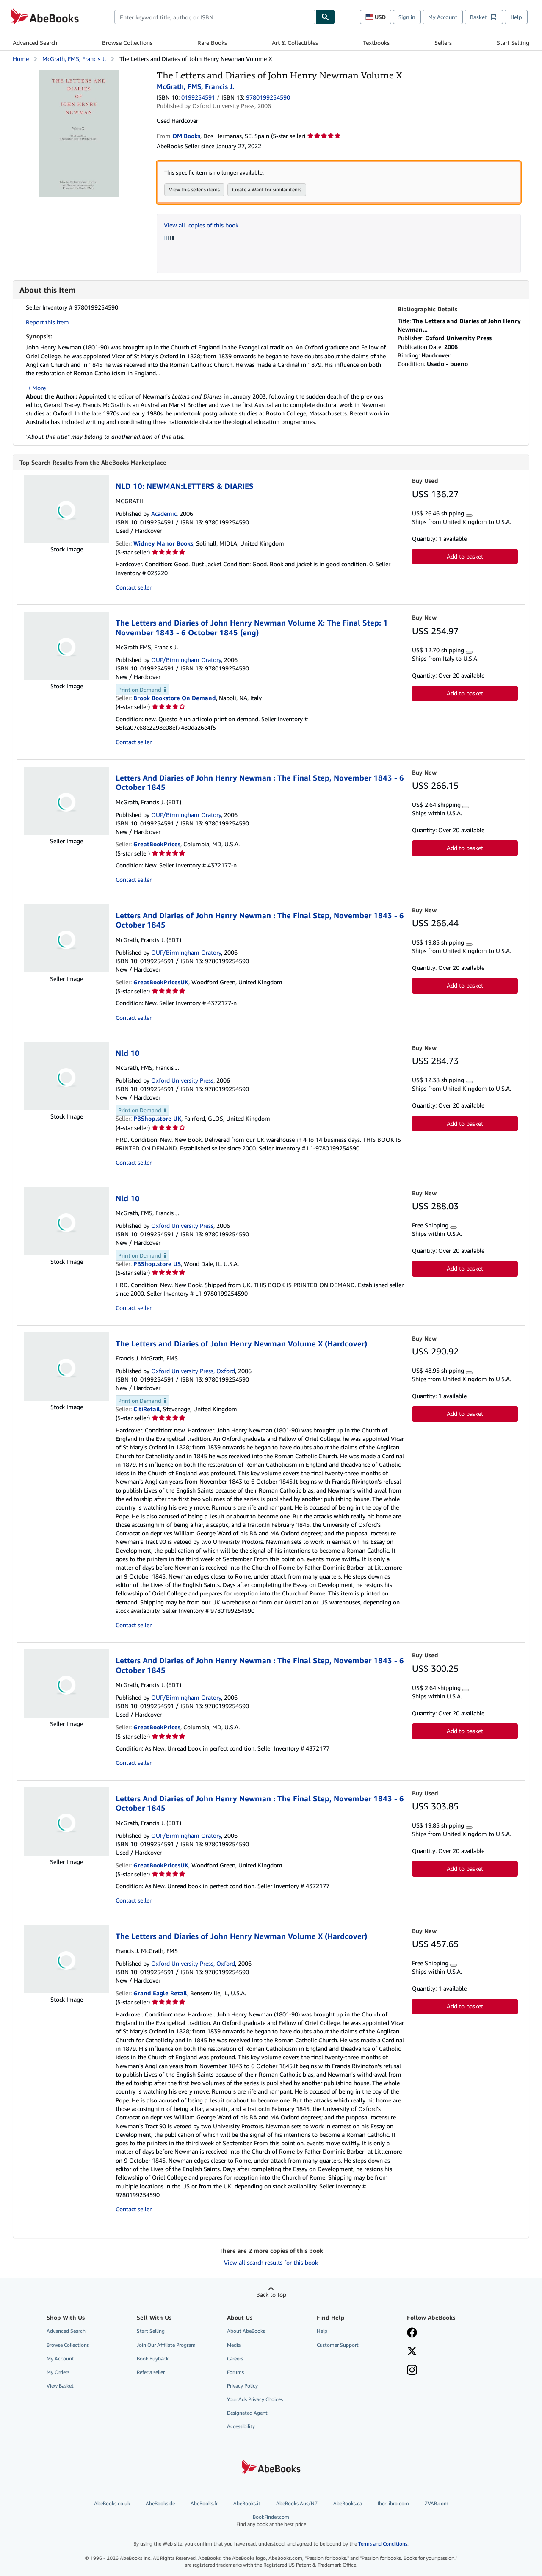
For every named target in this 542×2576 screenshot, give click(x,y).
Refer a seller (151, 2372)
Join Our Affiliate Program (166, 2345)
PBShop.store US (157, 1264)
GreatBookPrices (156, 844)
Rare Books (212, 42)
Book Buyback (153, 2359)
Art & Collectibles (295, 42)
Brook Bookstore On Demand (174, 698)
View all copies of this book (201, 225)
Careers (235, 2359)
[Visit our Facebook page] (412, 2334)
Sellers (443, 42)
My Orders (58, 2372)
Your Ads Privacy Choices (255, 2399)
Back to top (271, 2295)
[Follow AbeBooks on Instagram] (412, 2371)
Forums (235, 2372)
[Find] (325, 17)
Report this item (47, 322)
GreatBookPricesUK (160, 982)
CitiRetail (146, 1409)
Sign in (406, 17)
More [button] (39, 387)
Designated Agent (247, 2413)
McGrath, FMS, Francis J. (74, 58)
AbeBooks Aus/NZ (297, 2504)
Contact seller (134, 587)
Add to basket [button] (465, 556)
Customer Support (338, 2345)
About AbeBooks (246, 2331)
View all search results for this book (271, 2262)
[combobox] (214, 17)
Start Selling (513, 42)
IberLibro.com (393, 2504)
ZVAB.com (436, 2504)
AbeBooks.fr (204, 2504)
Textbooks (376, 42)
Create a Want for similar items (266, 189)
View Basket (60, 2386)
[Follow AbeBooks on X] (412, 2352)
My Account (442, 17)
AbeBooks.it (246, 2504)
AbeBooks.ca (347, 2504)
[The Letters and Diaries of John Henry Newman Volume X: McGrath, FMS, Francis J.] (79, 74)
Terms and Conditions (382, 2544)
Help (516, 17)
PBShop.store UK (157, 1118)
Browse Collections (127, 42)
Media (234, 2345)
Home (21, 58)
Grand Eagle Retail (160, 1993)
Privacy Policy (242, 2386)
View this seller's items (194, 189)
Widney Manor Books (163, 543)
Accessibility (241, 2427)
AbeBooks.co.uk (112, 2504)
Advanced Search (35, 42)
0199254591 (198, 97)
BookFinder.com (271, 2521)
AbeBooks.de (160, 2504)
